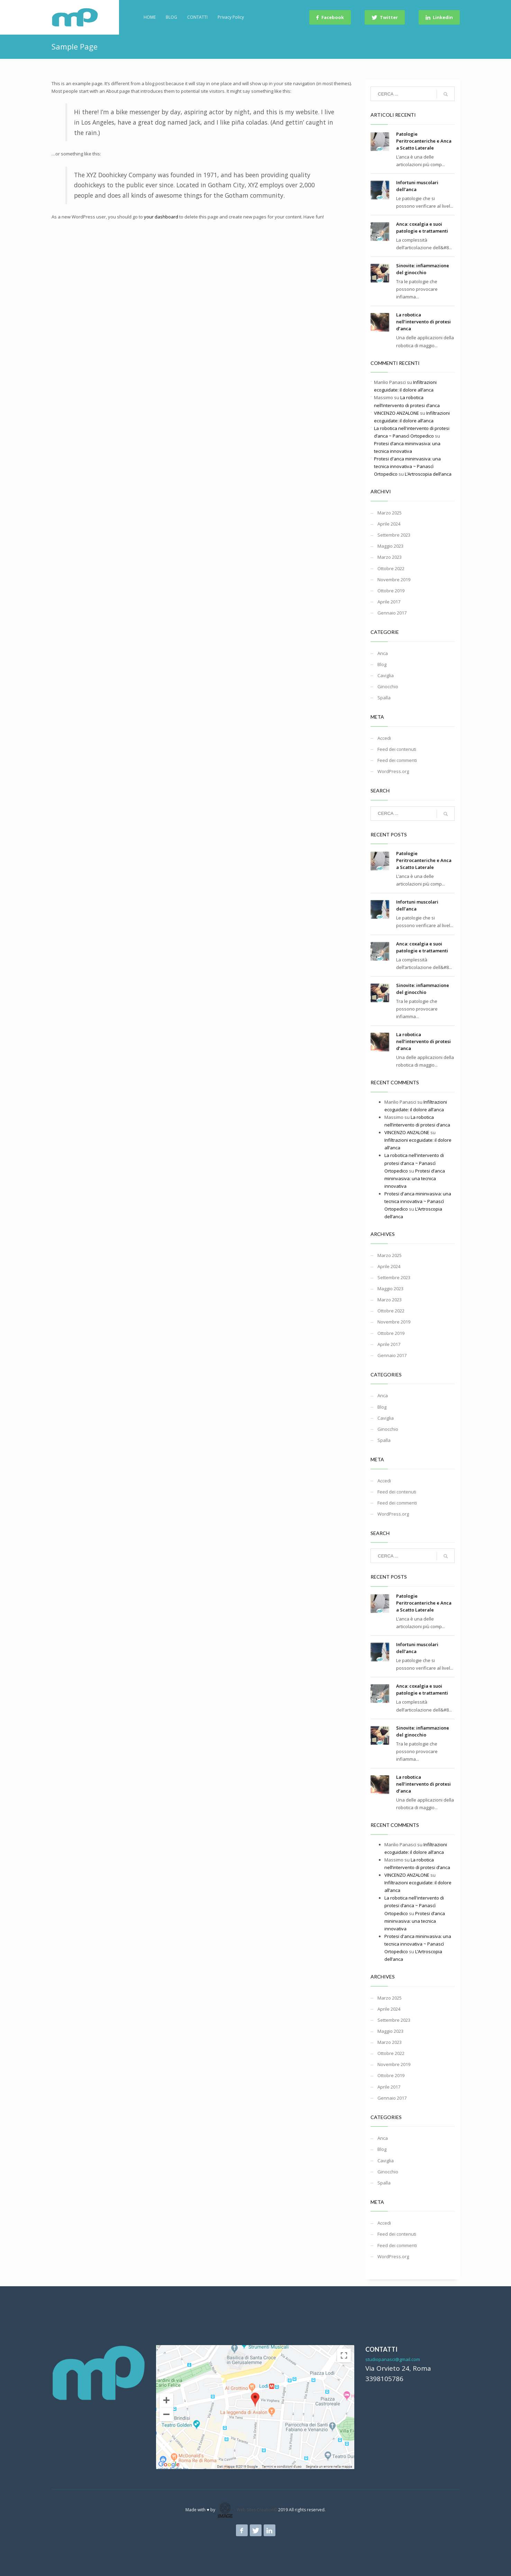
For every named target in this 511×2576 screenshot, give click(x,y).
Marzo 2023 (389, 557)
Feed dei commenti (397, 760)
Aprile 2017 (388, 602)
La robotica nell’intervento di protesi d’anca (423, 322)
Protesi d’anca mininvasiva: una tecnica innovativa (414, 1178)
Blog (381, 664)
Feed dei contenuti (396, 749)
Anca (382, 653)
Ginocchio (387, 686)
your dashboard (161, 217)
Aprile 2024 (388, 524)
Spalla (384, 697)
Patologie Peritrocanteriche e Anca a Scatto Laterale (423, 141)
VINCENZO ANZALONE (396, 413)
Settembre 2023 (393, 535)
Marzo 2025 (389, 513)
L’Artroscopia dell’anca (428, 474)
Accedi (384, 738)
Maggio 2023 (390, 546)
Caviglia (385, 675)
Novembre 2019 (393, 579)
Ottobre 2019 (390, 590)
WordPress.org (393, 771)
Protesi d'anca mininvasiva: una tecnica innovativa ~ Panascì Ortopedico (407, 466)
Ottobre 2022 (390, 568)
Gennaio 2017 (392, 613)
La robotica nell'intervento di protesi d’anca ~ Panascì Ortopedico (414, 1163)
